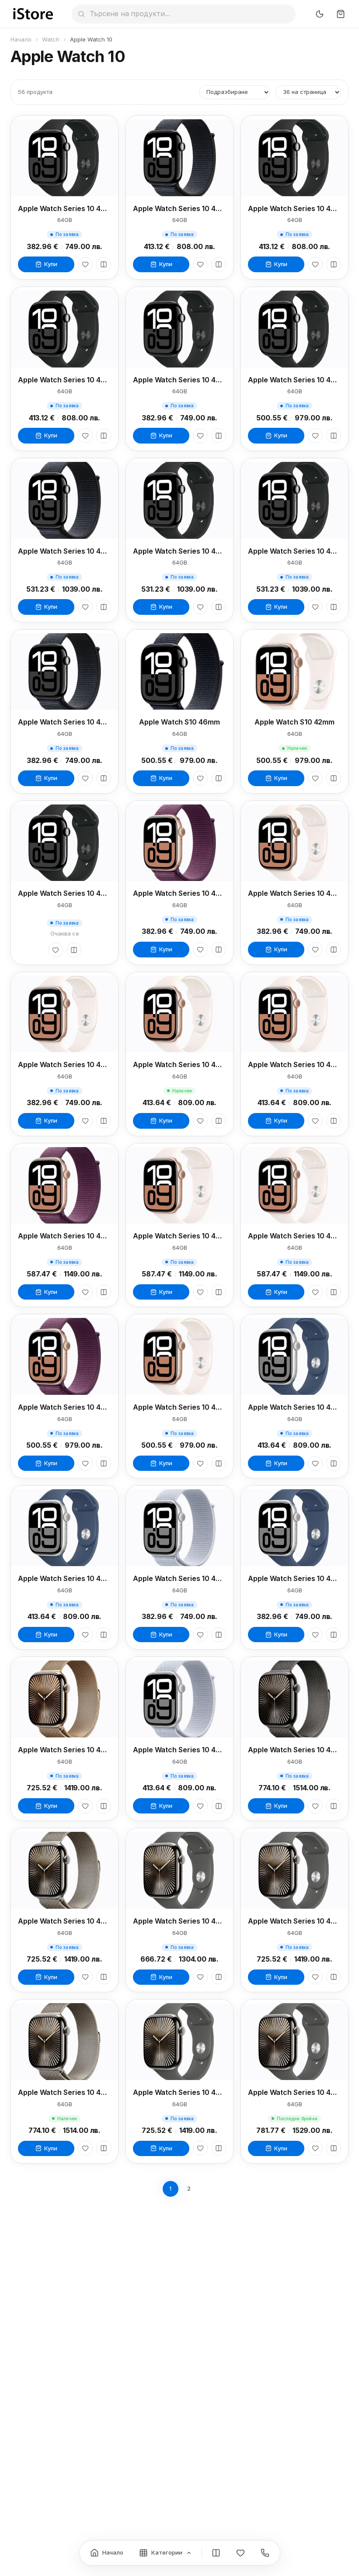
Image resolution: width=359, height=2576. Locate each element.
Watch (50, 39)
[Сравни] (103, 264)
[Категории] (165, 2553)
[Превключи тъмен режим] (320, 14)
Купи (46, 263)
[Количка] (341, 14)
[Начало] (106, 2553)
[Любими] (85, 264)
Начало (20, 39)
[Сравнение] (216, 2553)
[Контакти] (265, 2553)
